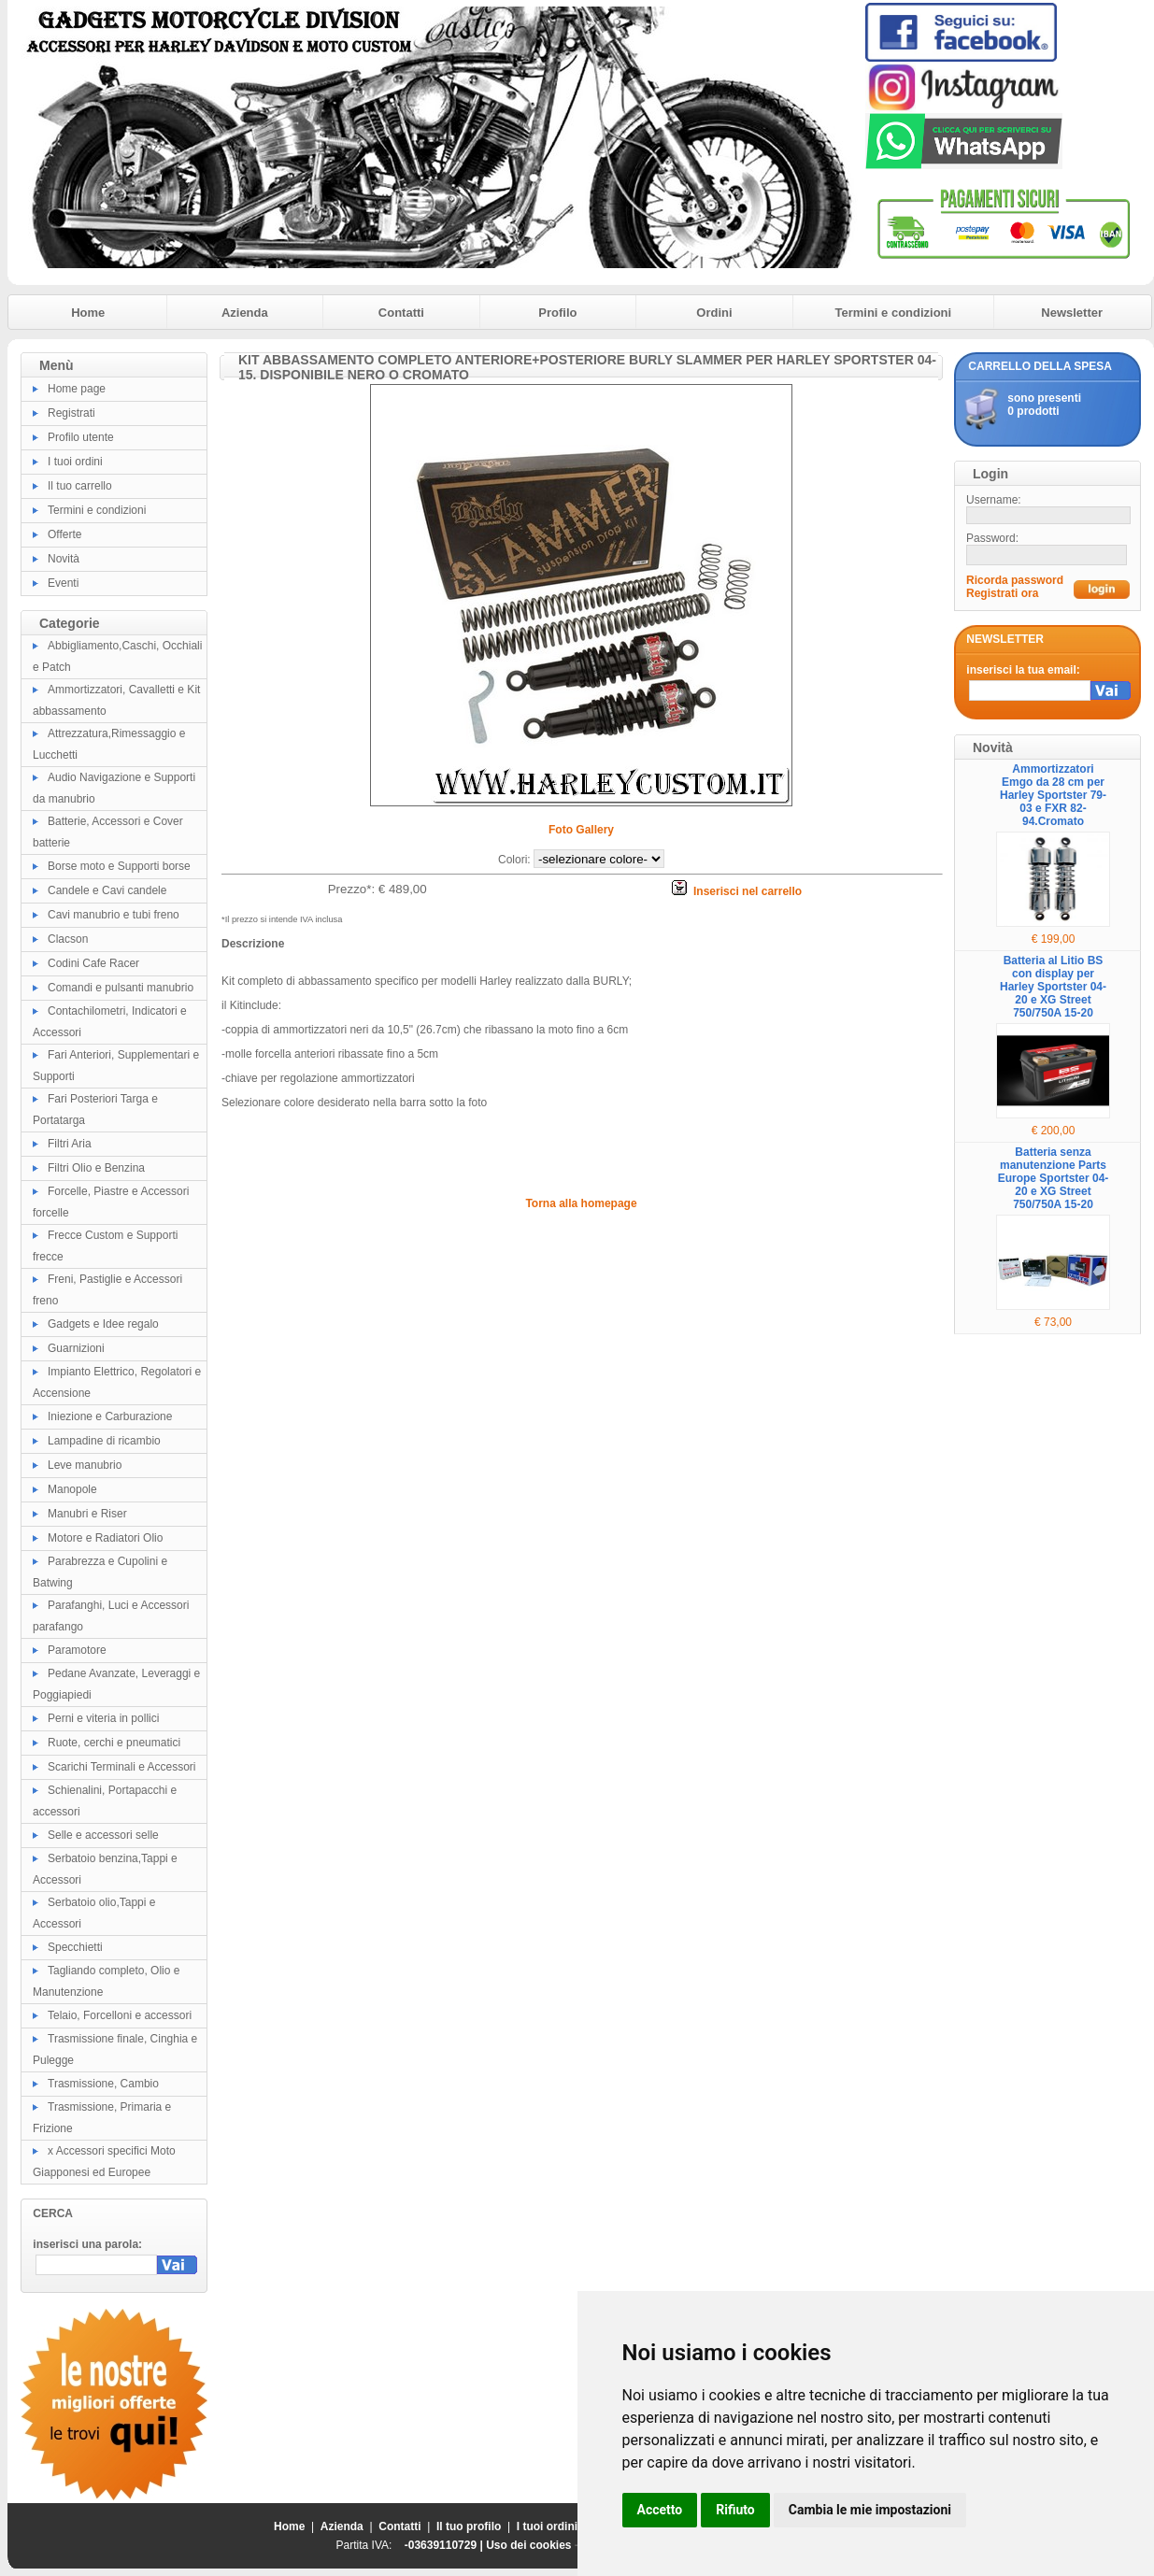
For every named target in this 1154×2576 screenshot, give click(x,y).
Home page (77, 388)
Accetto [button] (660, 2509)
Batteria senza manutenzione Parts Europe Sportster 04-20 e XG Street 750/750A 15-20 (1053, 1178)
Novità (63, 558)
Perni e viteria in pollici (103, 1718)
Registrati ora (1002, 593)
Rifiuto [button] (735, 2509)
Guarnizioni (76, 1348)
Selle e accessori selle (103, 1835)
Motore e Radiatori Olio (105, 1537)
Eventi (63, 583)
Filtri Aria (70, 1143)
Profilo (557, 313)
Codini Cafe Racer (93, 963)
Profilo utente (81, 437)
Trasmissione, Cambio (103, 2083)
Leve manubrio (84, 1465)
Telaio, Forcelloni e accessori (120, 2015)
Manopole (72, 1489)
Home (88, 313)
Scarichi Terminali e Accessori (122, 1766)
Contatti (401, 313)
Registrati (71, 413)
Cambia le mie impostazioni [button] (870, 2509)
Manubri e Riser (87, 1513)
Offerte (64, 534)
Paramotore (77, 1650)
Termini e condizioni (892, 313)
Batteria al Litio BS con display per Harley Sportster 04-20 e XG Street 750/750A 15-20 (1053, 986)
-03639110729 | (445, 2545)
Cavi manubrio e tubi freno (113, 914)
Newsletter (1072, 313)
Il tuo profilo (468, 2526)
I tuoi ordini (75, 461)
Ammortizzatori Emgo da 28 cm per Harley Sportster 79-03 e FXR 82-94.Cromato (1053, 795)
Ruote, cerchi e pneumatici (114, 1742)
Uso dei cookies (528, 2545)
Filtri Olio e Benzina (96, 1167)
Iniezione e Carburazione (110, 1416)
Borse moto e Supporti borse (119, 866)
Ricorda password (1014, 580)
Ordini (714, 313)
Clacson (68, 939)
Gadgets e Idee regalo (103, 1324)
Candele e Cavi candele (107, 890)
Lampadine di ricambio (104, 1440)
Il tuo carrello (80, 485)
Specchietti (75, 1947)
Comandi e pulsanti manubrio (120, 987)
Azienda (244, 313)
